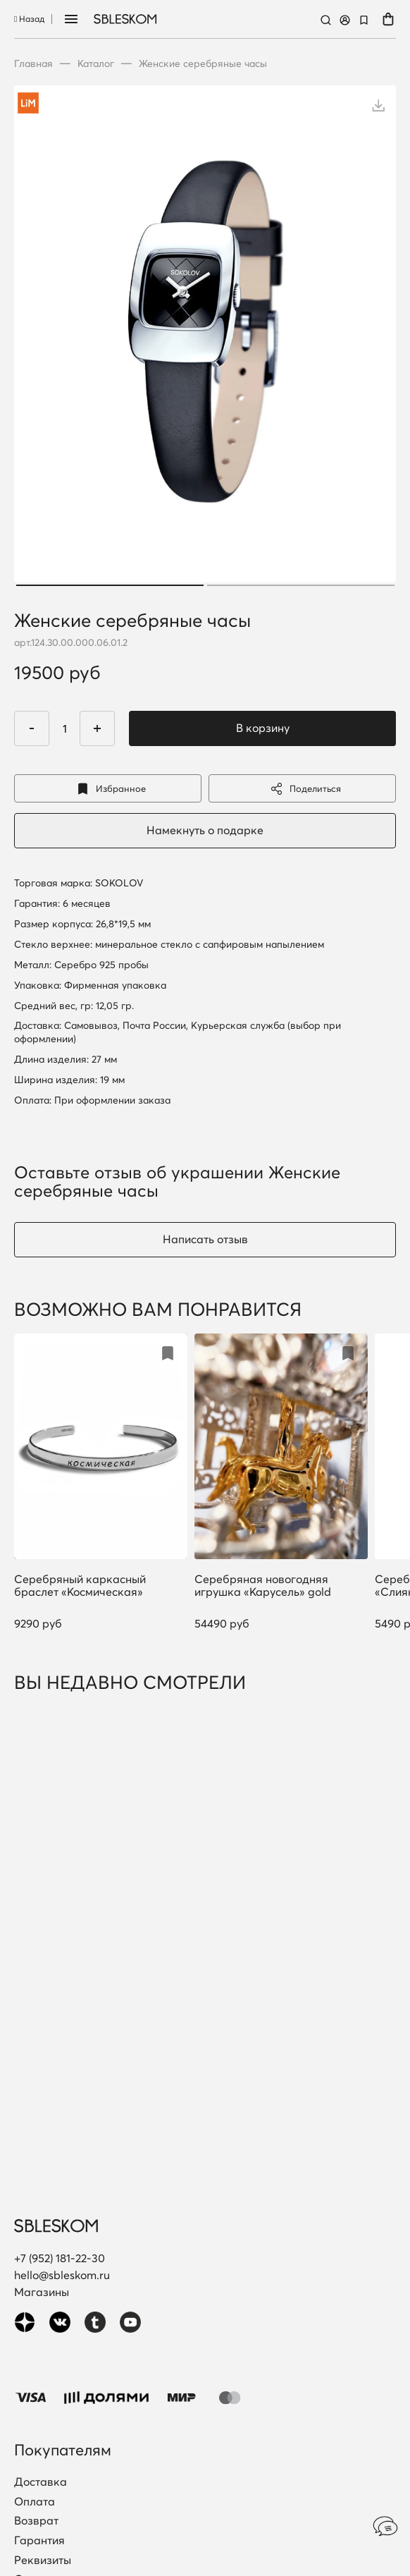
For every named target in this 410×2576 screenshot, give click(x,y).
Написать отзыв (205, 1239)
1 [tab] (110, 585)
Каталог (95, 63)
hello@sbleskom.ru (62, 2275)
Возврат (36, 2521)
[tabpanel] (205, 337)
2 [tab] (301, 585)
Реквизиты (42, 2560)
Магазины (41, 2292)
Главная (33, 63)
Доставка (40, 2482)
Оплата (34, 2502)
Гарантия (39, 2540)
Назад (29, 18)
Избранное (108, 789)
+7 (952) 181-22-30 (59, 2258)
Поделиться (302, 789)
